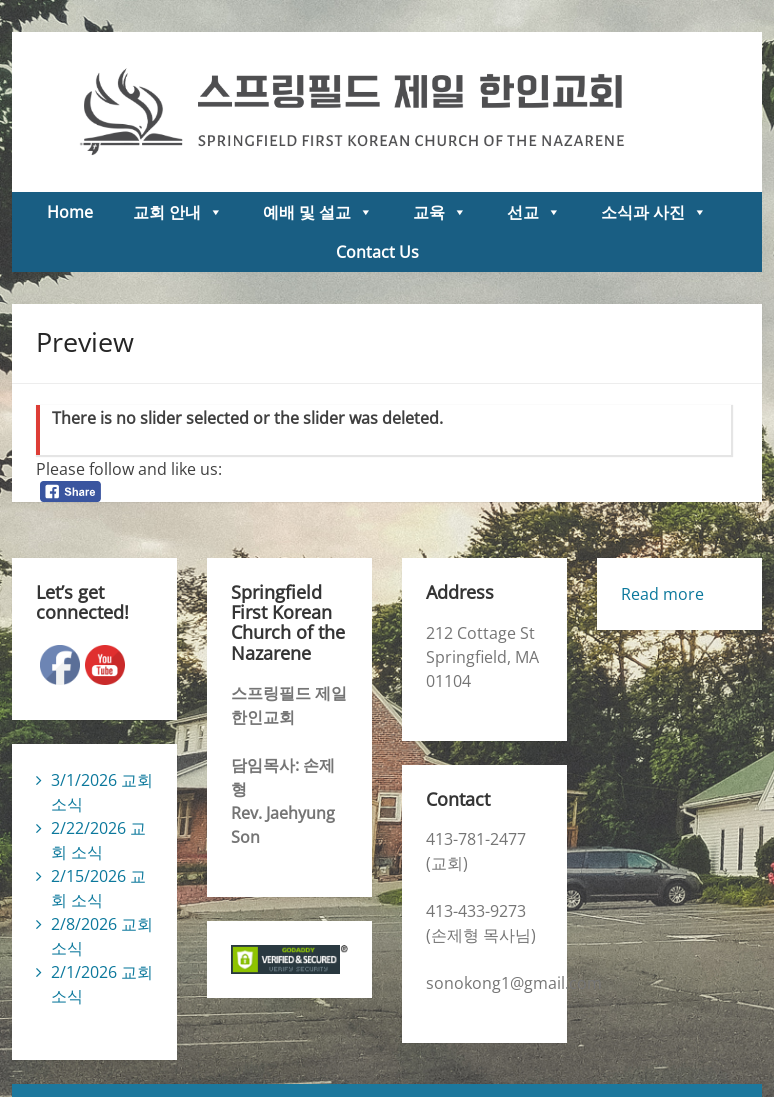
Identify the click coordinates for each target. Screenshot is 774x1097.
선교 (534, 212)
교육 (440, 212)
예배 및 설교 (318, 212)
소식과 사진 (654, 212)
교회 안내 (178, 212)
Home (70, 212)
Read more (662, 594)
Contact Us (377, 252)
